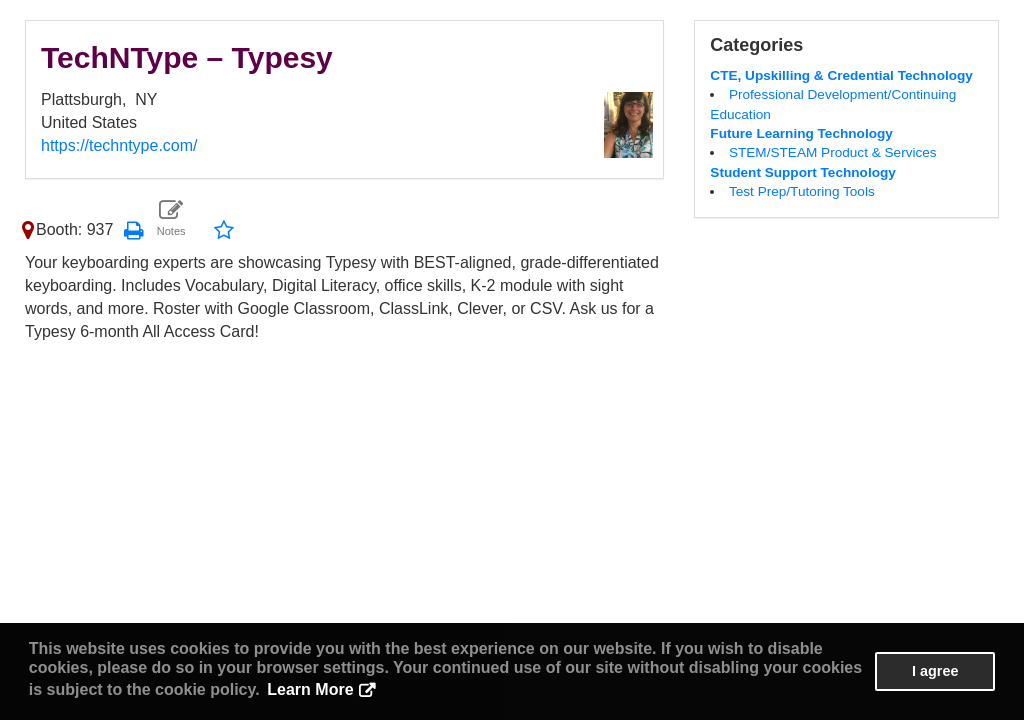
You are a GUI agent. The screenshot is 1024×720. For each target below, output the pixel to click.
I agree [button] (935, 671)
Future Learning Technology (801, 133)
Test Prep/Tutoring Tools (802, 191)
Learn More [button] (310, 689)
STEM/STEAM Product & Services (833, 152)
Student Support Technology (803, 172)
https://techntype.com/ (119, 145)
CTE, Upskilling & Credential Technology (841, 75)
